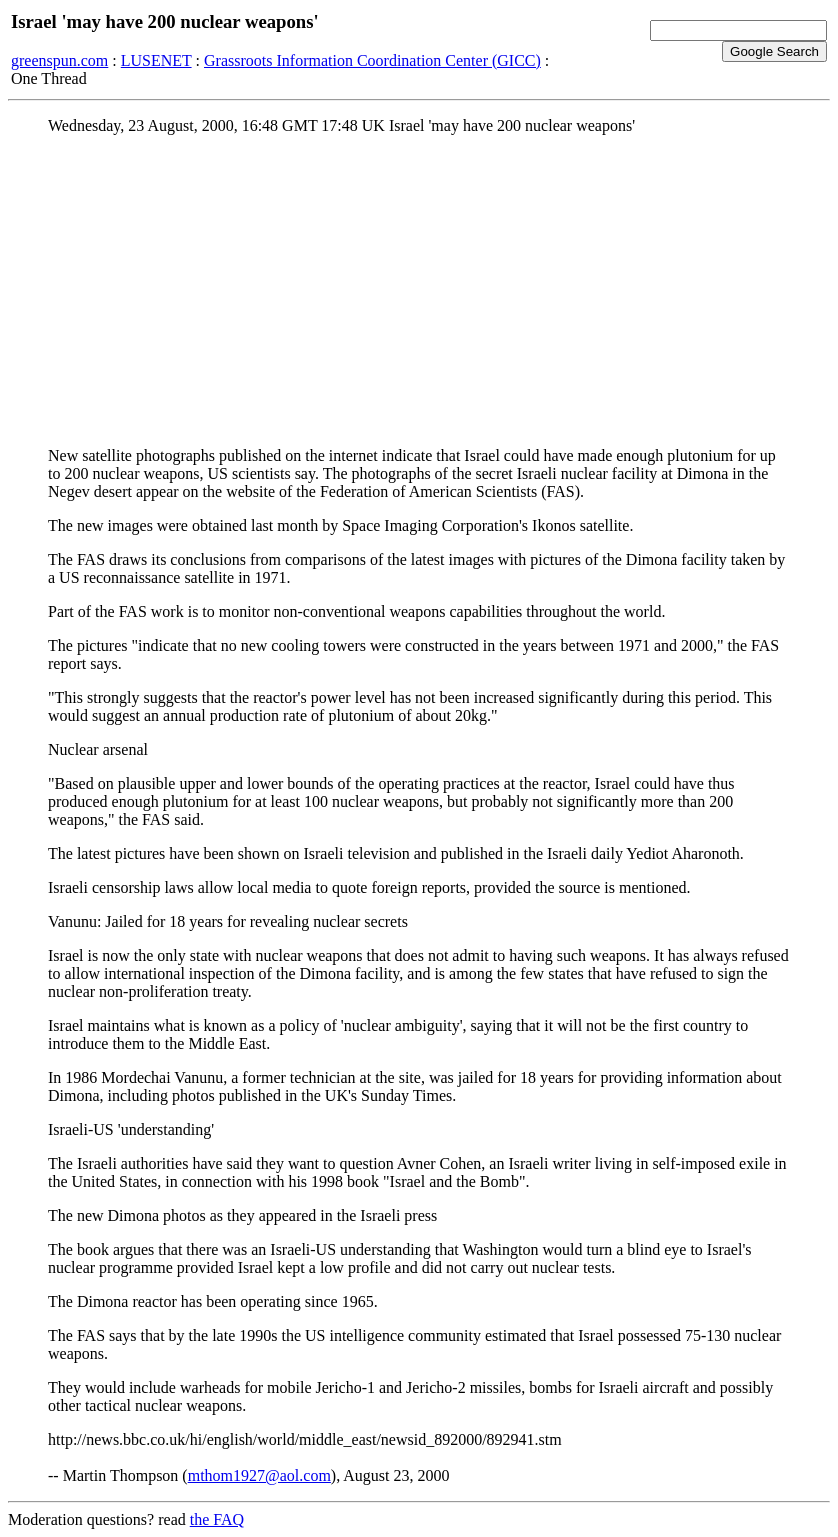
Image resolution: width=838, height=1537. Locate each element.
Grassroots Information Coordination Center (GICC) (372, 60)
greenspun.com (59, 60)
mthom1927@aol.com (259, 1475)
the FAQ (217, 1519)
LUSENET (156, 60)
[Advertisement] (419, 291)
